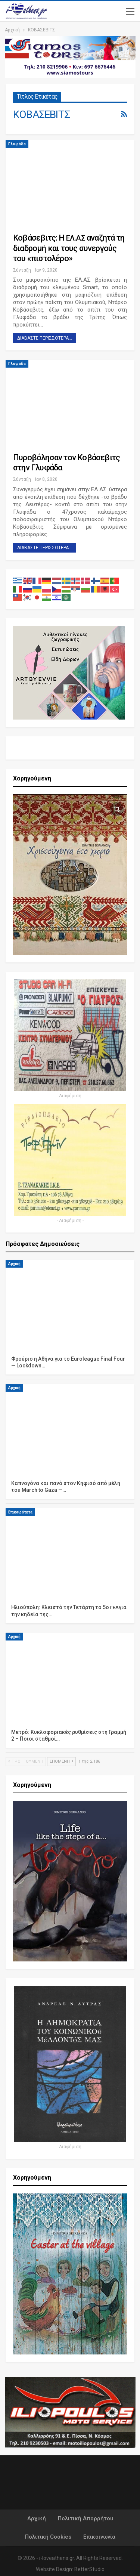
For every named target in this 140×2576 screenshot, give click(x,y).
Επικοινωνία (99, 2536)
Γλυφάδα (17, 144)
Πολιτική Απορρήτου (85, 2518)
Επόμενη (61, 1761)
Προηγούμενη (25, 1761)
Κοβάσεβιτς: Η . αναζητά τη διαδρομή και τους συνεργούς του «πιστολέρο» (68, 248)
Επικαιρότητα (20, 1512)
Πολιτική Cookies (48, 2536)
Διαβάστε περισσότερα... (44, 338)
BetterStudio (89, 2569)
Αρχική (14, 1264)
